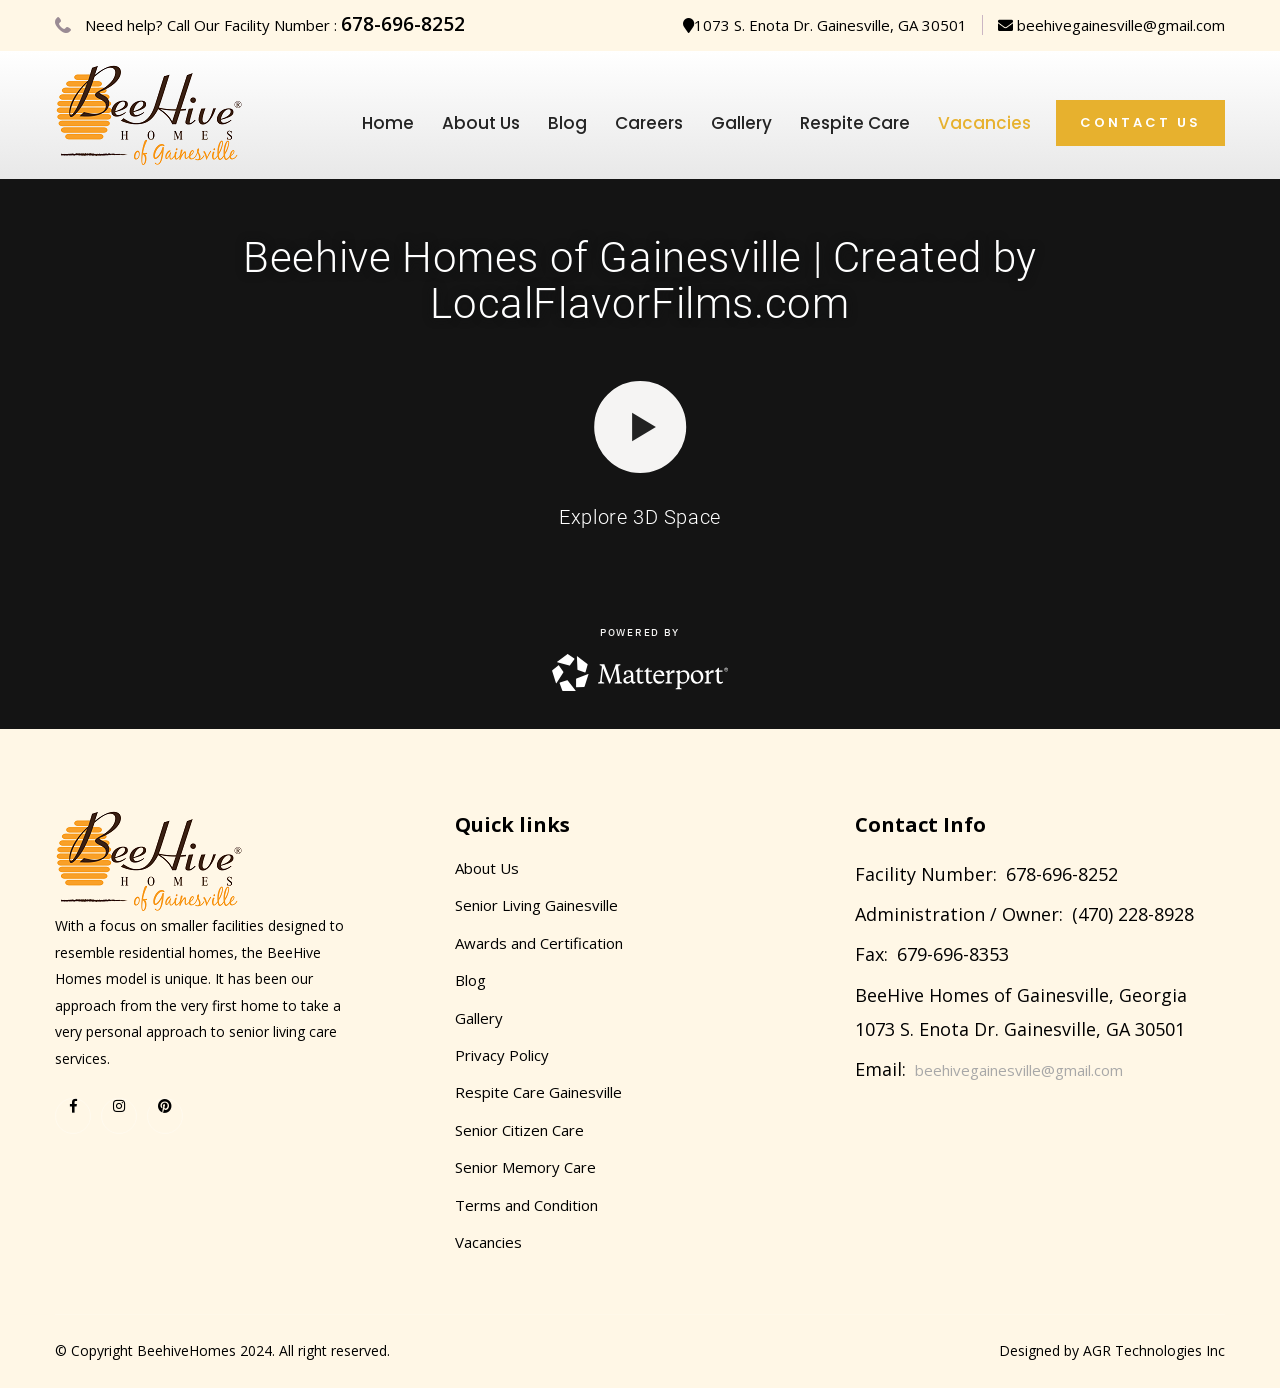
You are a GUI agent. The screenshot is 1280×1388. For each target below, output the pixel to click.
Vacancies (984, 123)
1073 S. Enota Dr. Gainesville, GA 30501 (825, 25)
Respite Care (855, 123)
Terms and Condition (526, 1205)
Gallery (741, 123)
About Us (481, 123)
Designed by (1041, 1350)
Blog (567, 123)
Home (388, 123)
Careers (649, 123)
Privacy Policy (502, 1055)
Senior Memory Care (525, 1167)
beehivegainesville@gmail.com (1111, 25)
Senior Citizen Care (519, 1130)
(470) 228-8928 (1133, 914)
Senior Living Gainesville (536, 905)
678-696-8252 (403, 24)
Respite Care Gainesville (538, 1092)
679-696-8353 (953, 954)
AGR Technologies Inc (1154, 1350)
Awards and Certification (539, 943)
